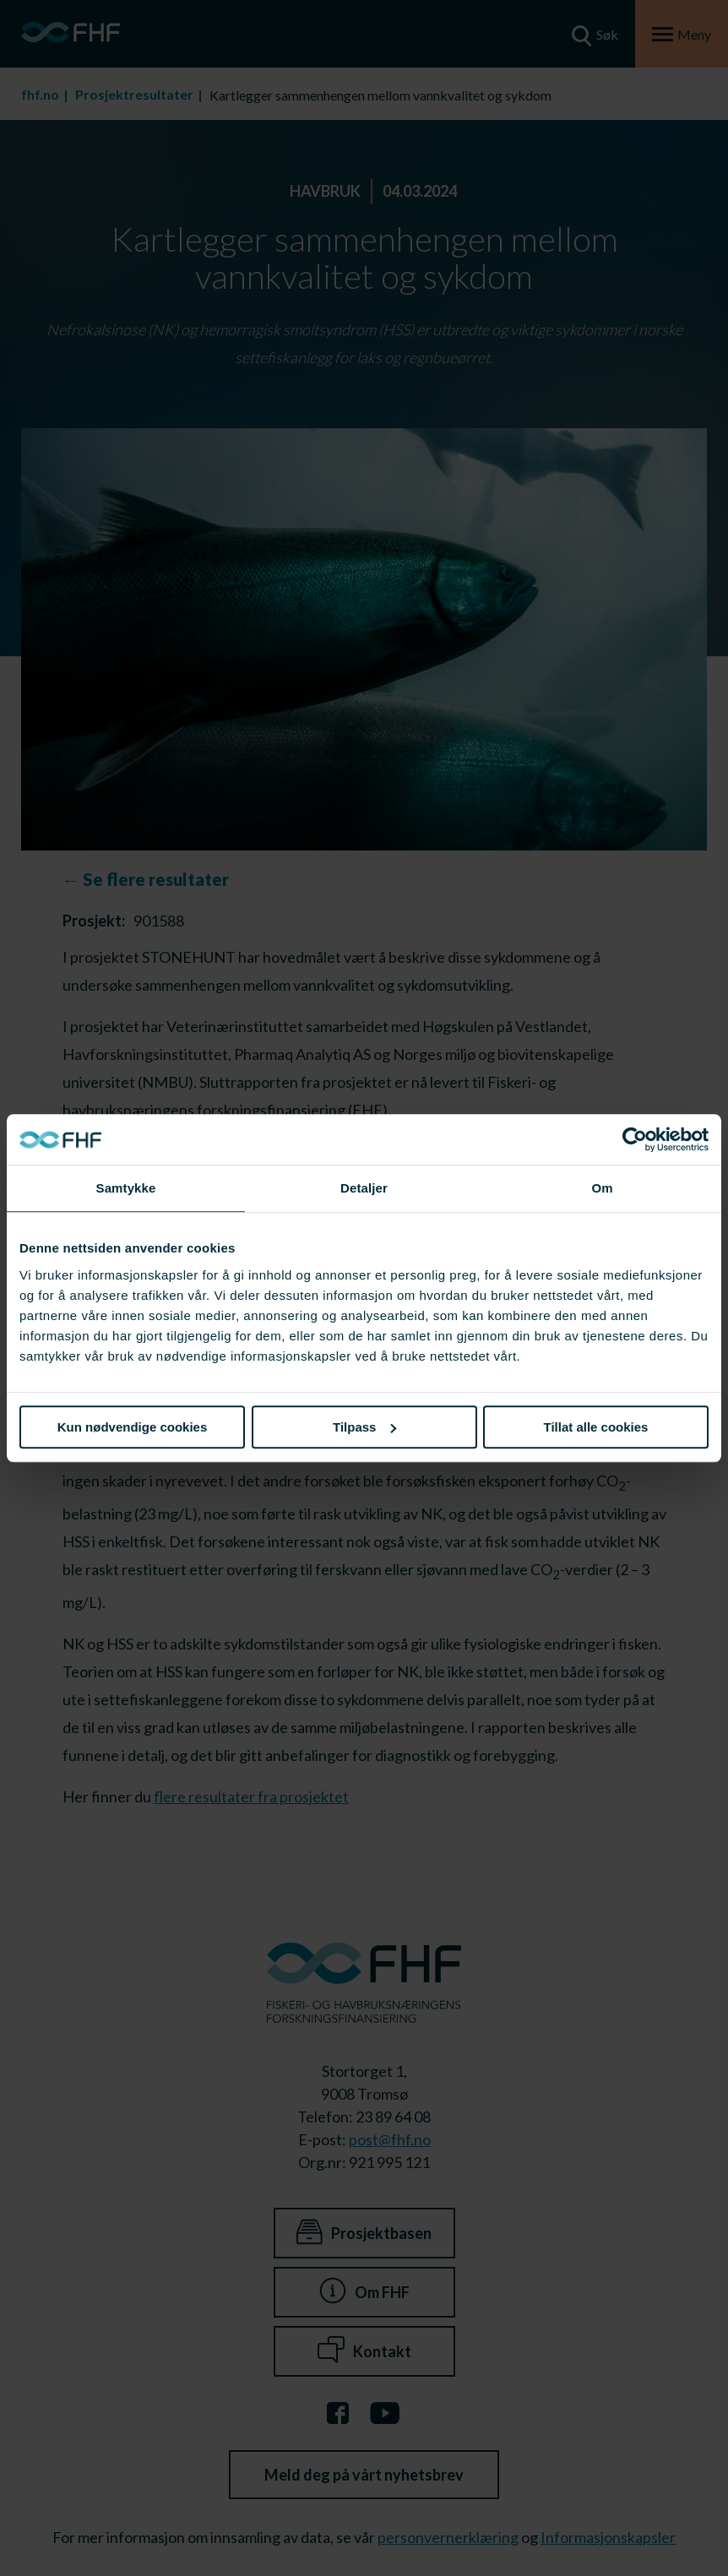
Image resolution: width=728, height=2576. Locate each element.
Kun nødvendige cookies (132, 1427)
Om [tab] (601, 1188)
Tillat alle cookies (596, 1427)
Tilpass (364, 1427)
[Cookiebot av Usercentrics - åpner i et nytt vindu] (635, 1139)
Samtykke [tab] (126, 1188)
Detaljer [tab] (364, 1188)
